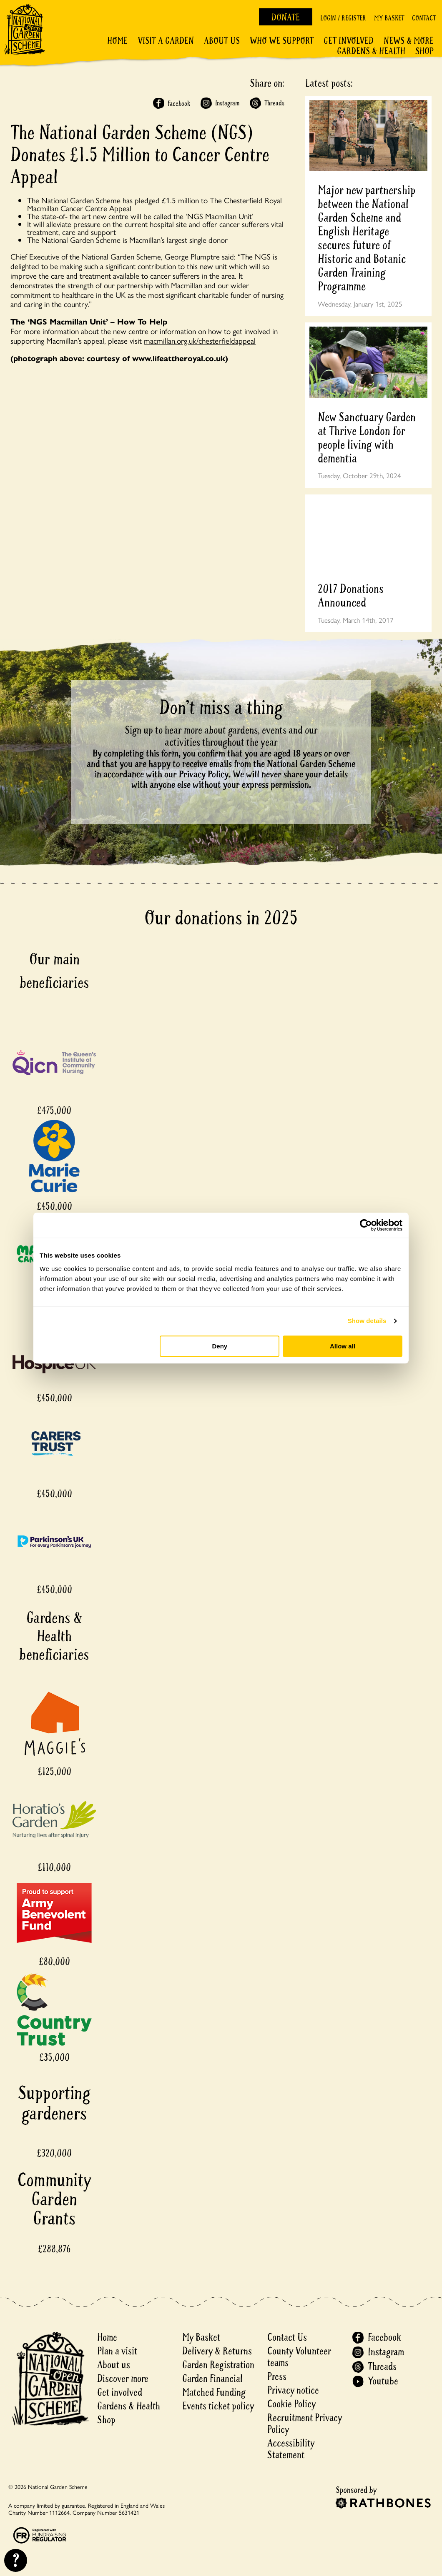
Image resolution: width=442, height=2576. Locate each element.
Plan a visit (117, 2351)
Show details (367, 1320)
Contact (424, 18)
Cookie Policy (291, 2404)
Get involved (349, 41)
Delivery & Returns (217, 2351)
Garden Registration (218, 2365)
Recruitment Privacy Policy (304, 2423)
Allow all (342, 1346)
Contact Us (287, 2337)
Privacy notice (293, 2390)
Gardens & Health (371, 51)
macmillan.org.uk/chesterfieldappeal (200, 340)
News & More (409, 41)
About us (113, 2365)
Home (117, 41)
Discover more (122, 2378)
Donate (285, 17)
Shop (424, 51)
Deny (220, 1346)
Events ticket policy (218, 2406)
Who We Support (282, 41)
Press (276, 2376)
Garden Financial (212, 2378)
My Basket (389, 18)
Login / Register (343, 18)
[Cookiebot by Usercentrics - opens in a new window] (365, 1225)
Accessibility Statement (290, 2449)
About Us (222, 41)
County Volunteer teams (299, 2357)
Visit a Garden (166, 41)
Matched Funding (214, 2392)
